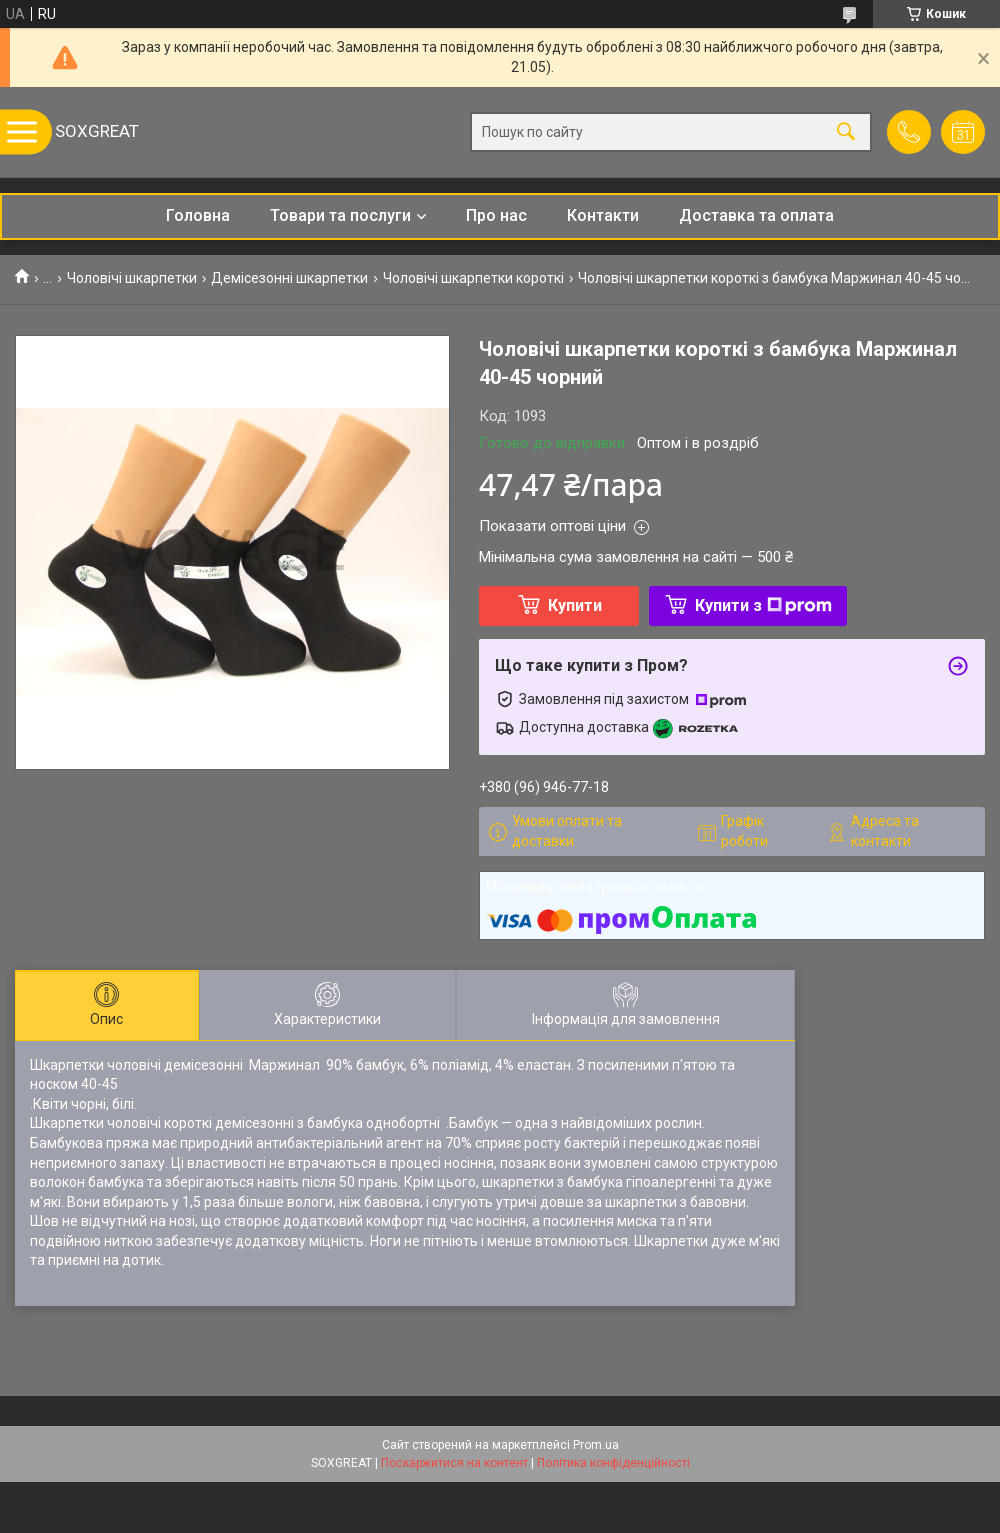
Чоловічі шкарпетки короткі (473, 278)
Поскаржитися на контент (454, 1463)
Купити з (763, 605)
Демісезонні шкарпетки (289, 278)
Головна (198, 215)
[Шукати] (846, 132)
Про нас (496, 215)
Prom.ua (596, 1445)
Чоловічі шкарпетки (132, 278)
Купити (575, 605)
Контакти (603, 215)
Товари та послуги (340, 215)
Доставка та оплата (756, 215)
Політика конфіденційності (613, 1463)
